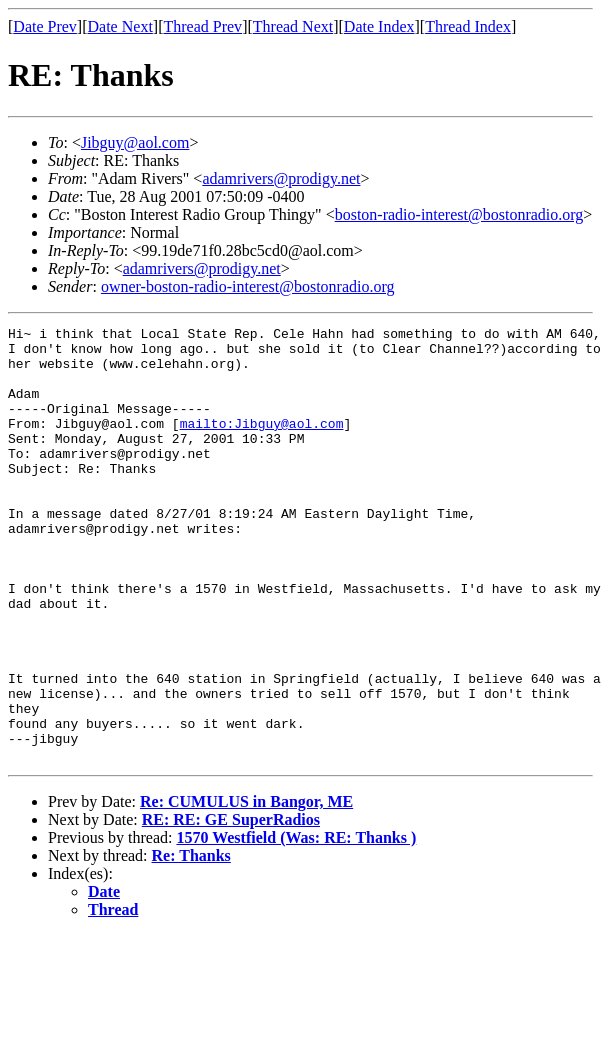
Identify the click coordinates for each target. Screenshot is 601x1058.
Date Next (120, 26)
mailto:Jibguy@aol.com (262, 444)
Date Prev (45, 26)
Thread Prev (202, 26)
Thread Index (468, 26)
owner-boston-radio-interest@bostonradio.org (248, 286)
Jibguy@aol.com (135, 142)
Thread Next (293, 26)
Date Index (379, 26)
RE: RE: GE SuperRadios (231, 906)
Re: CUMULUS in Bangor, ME (246, 888)
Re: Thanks (191, 942)
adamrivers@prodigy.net (281, 178)
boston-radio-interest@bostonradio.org (459, 214)
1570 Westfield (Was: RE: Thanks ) (296, 924)
